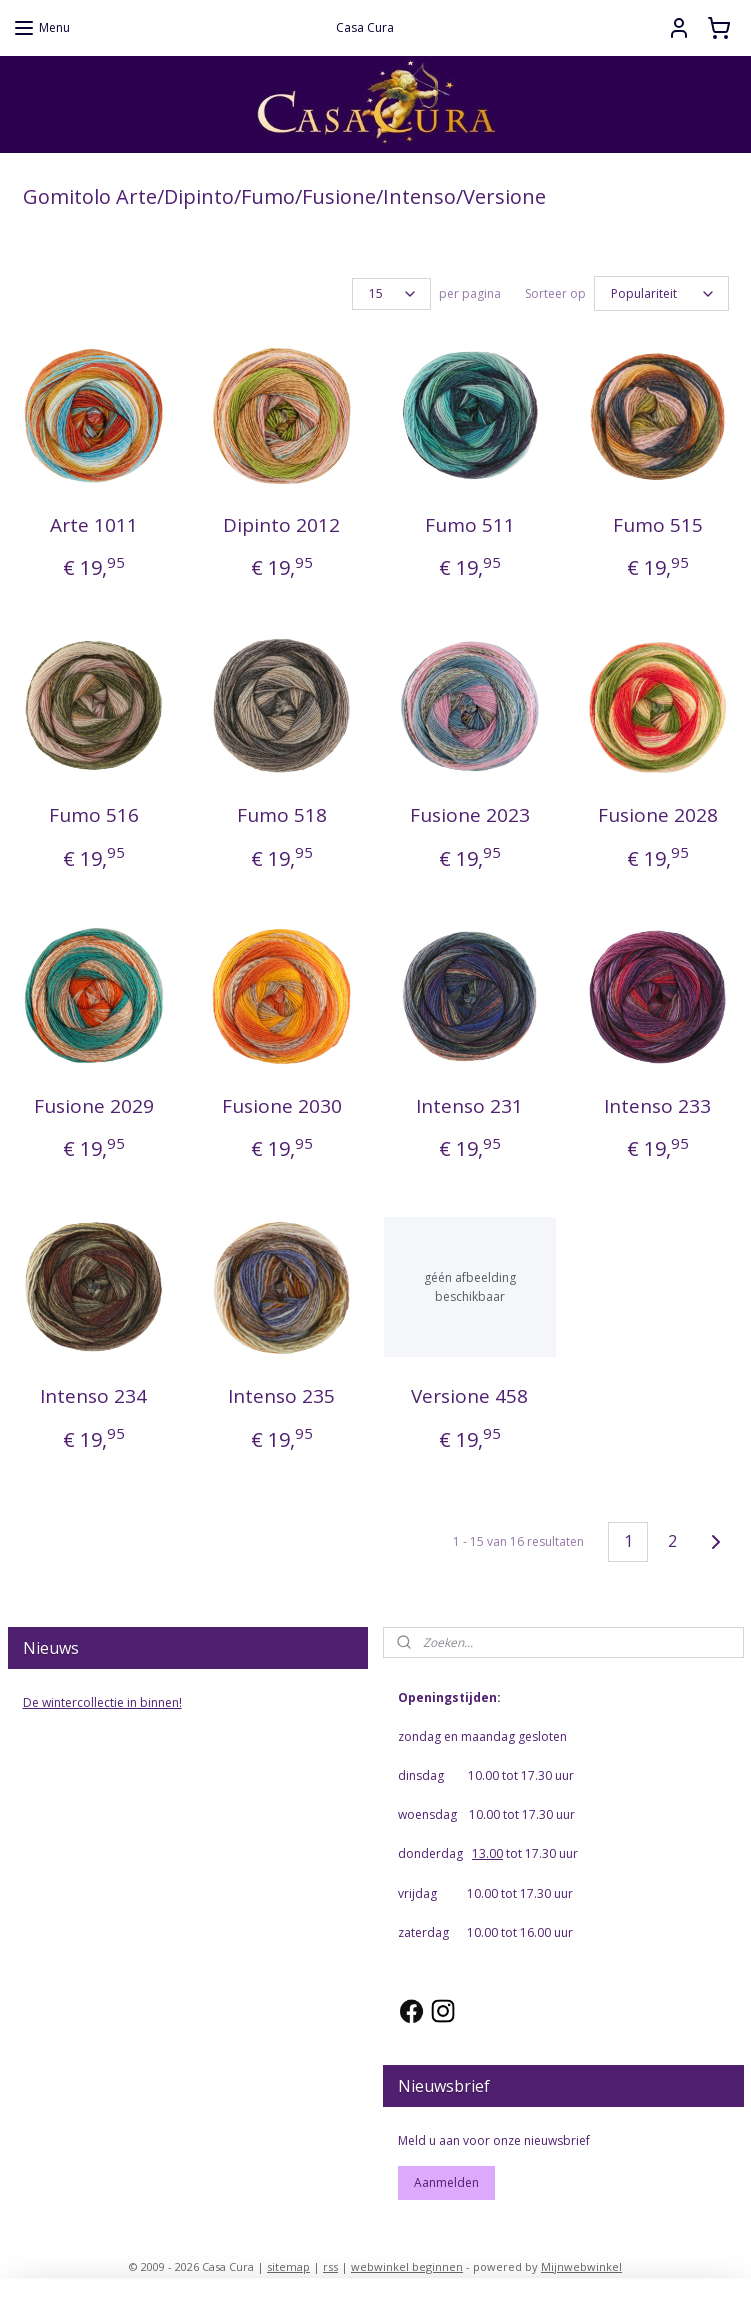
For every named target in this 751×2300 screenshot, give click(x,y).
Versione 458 (469, 1393)
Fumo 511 (470, 522)
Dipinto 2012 (281, 522)
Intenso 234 (93, 1393)
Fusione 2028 (658, 812)
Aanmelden (446, 2179)
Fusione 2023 (470, 812)
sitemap (288, 2263)
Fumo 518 (282, 812)
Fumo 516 (94, 812)
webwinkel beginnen (407, 2263)
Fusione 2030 (282, 1103)
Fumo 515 (658, 522)
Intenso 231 (469, 1103)
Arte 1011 (94, 522)
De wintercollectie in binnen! (102, 1699)
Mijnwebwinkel (581, 2263)
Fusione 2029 (94, 1103)
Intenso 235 (281, 1393)
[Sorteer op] (661, 292)
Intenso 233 (657, 1103)
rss (330, 2263)
